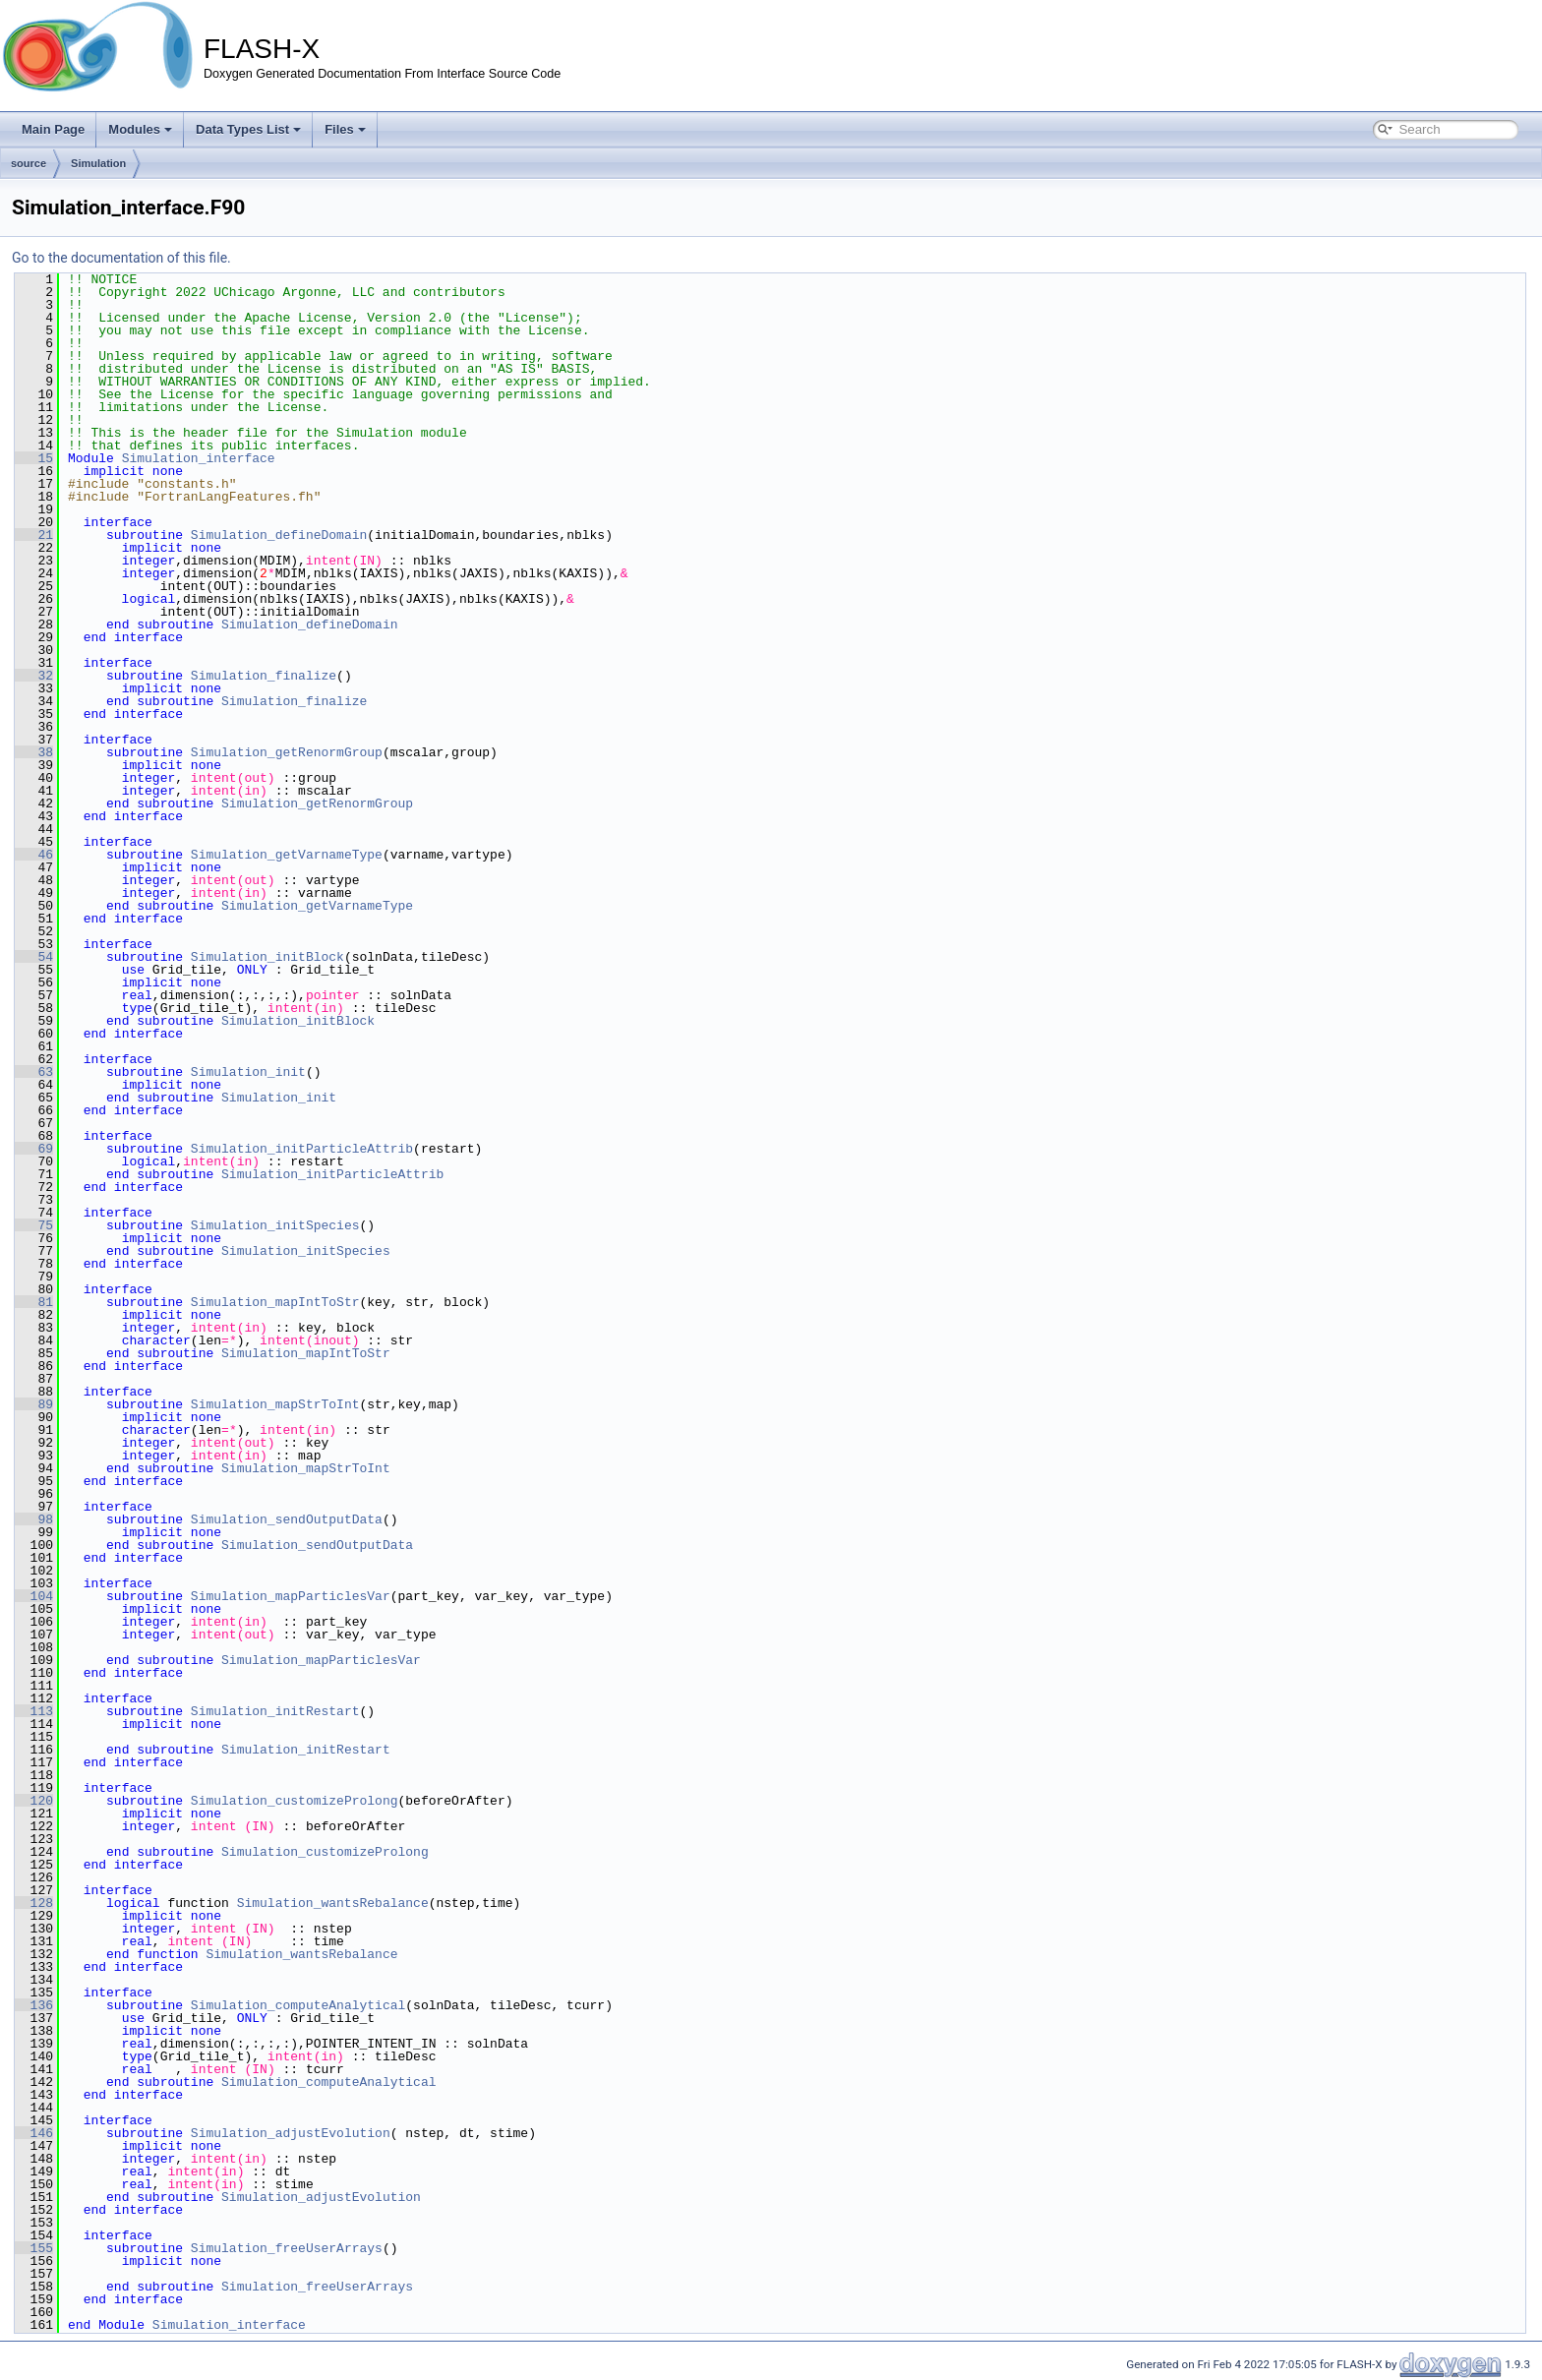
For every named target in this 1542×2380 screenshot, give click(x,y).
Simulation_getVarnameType (287, 854)
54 (34, 957)
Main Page (53, 129)
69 (34, 1149)
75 (34, 1225)
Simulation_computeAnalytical (298, 2005)
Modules (140, 129)
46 (34, 854)
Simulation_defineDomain (279, 535)
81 (34, 1302)
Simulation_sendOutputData (287, 1519)
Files (345, 129)
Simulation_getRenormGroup (287, 752)
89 (34, 1404)
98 (34, 1519)
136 (34, 2005)
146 (34, 2133)
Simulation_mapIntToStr (275, 1302)
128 (34, 1903)
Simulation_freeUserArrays (287, 2248)
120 (34, 1801)
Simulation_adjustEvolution (290, 2133)
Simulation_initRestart (275, 1711)
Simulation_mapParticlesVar (290, 1596)
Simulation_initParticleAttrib (302, 1149)
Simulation (98, 163)
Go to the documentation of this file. (121, 258)
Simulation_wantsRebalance (333, 1903)
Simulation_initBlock (267, 957)
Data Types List (248, 129)
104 (34, 1596)
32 (34, 675)
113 (34, 1711)
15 (34, 458)
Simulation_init (248, 1072)
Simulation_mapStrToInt (275, 1404)
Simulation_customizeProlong (294, 1801)
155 (34, 2248)
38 (34, 752)
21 (34, 535)
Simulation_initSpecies (275, 1225)
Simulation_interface (198, 458)
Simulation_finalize (263, 675)
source (28, 163)
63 (34, 1072)
